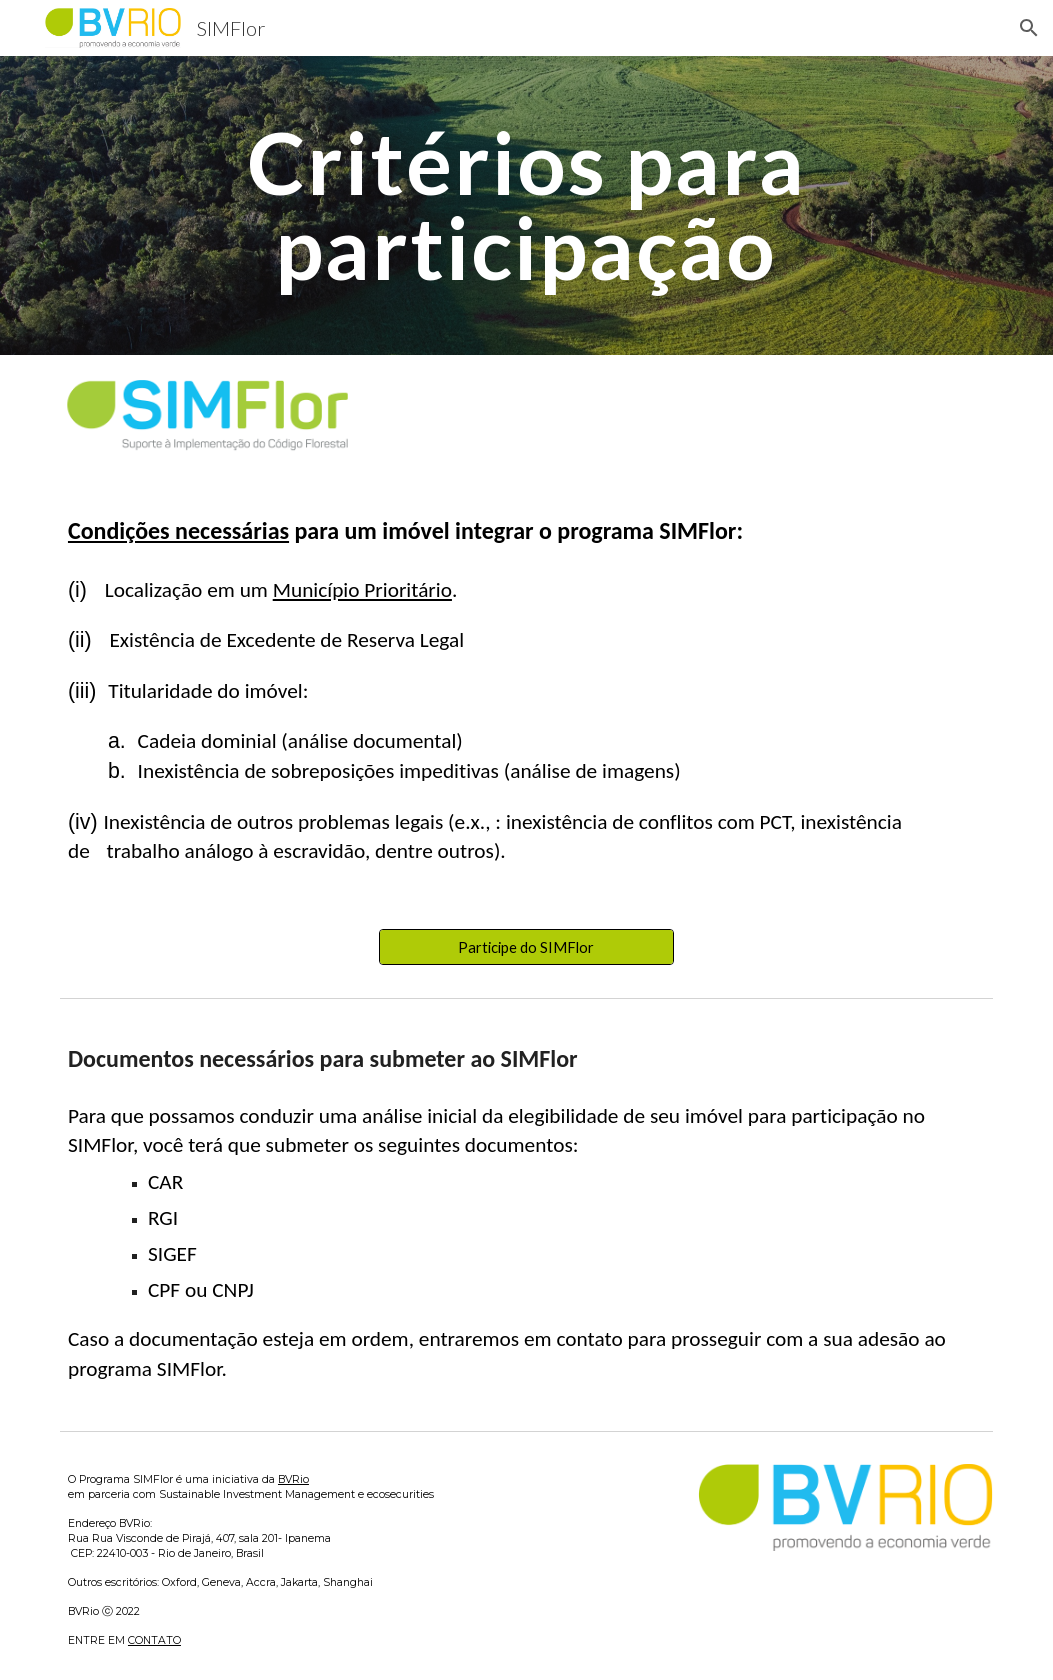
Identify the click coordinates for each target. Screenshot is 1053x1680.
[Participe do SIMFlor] (526, 947)
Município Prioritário (362, 590)
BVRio (293, 1479)
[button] (1029, 28)
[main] (526, 205)
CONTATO (154, 1640)
